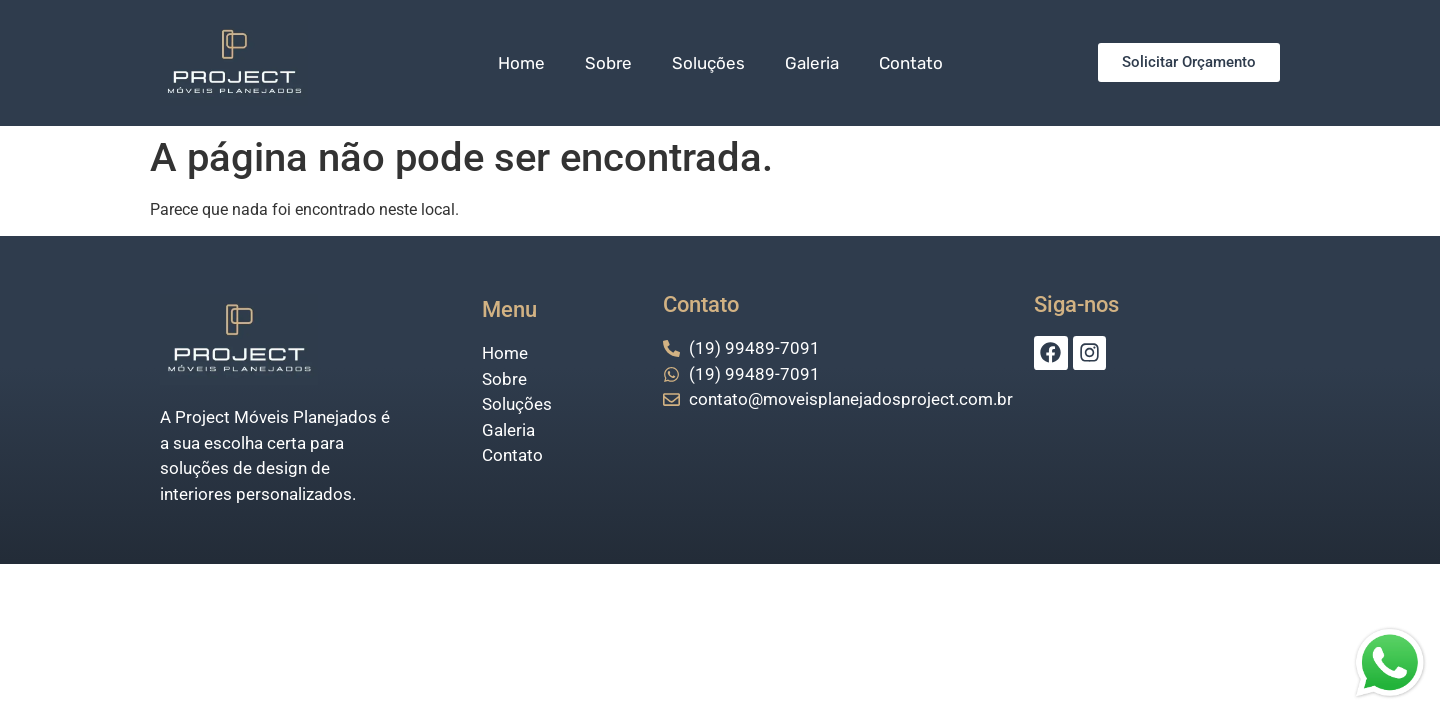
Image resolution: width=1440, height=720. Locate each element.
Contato (911, 63)
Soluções (708, 63)
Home (521, 63)
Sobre (608, 63)
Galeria (812, 63)
